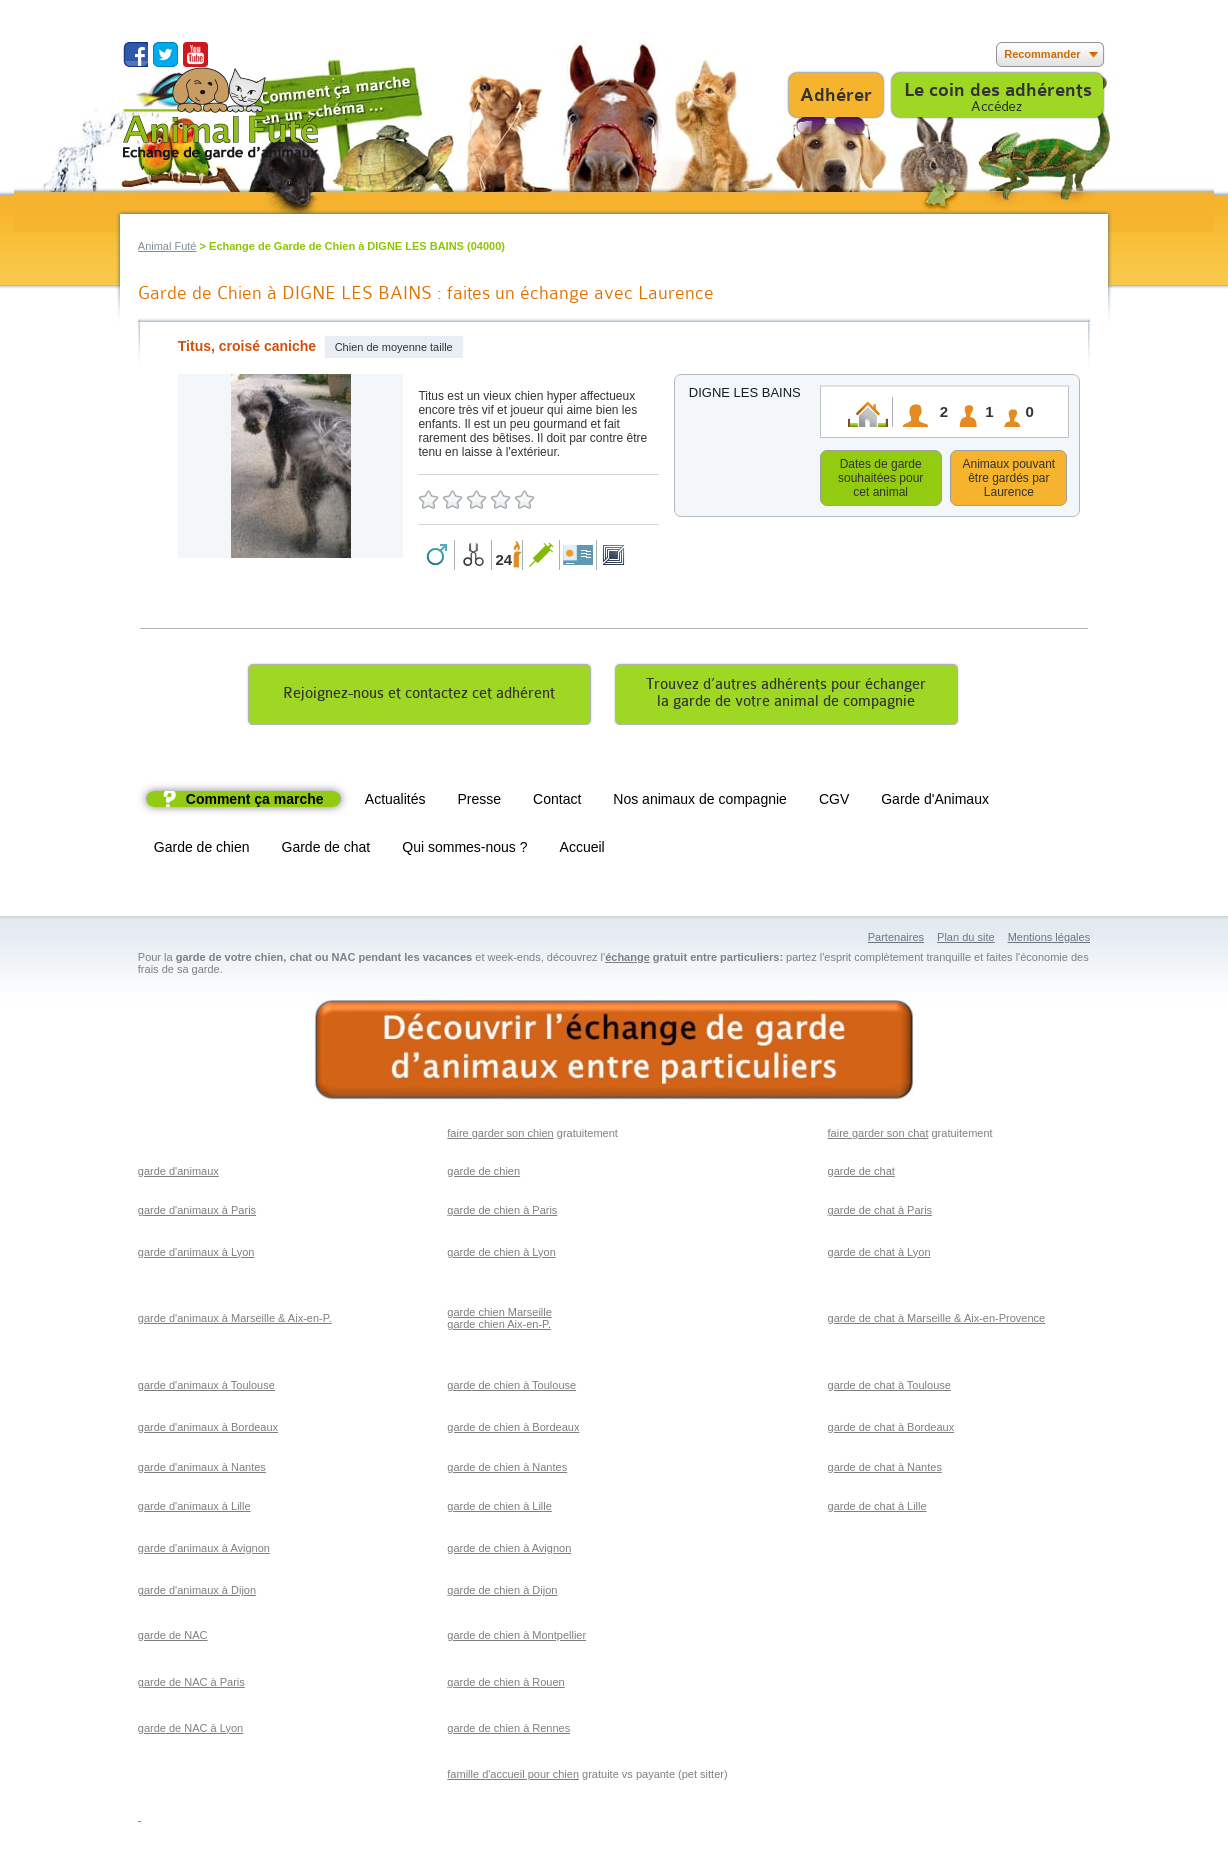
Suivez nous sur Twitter (165, 54)
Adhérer (836, 95)
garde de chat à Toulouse (889, 1388)
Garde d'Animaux (935, 802)
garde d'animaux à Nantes (202, 1470)
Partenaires (896, 940)
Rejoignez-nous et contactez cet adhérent (419, 696)
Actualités (395, 802)
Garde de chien (202, 850)
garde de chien (483, 1174)
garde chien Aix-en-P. (499, 1327)
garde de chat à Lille (877, 1509)
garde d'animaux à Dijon (197, 1593)
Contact (557, 802)
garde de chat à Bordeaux (891, 1430)
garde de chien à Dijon (502, 1593)
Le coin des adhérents (998, 90)
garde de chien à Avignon (509, 1551)
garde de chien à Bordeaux (513, 1430)
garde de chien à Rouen (505, 1685)
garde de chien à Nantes (507, 1470)
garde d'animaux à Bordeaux (208, 1430)
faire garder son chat (878, 1136)
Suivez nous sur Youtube (195, 54)
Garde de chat (326, 850)
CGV (834, 802)
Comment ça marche (255, 802)
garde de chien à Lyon (501, 1255)
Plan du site (965, 940)
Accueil (582, 850)
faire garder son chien (500, 1136)
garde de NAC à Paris (191, 1685)
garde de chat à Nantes (885, 1470)
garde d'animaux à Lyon (196, 1255)
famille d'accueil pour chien (513, 1777)
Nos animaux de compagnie (700, 802)
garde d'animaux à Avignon (204, 1551)
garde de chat (861, 1174)
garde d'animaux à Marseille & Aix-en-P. (235, 1321)
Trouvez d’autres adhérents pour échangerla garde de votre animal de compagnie (786, 696)
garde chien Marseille (499, 1315)
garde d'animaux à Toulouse (206, 1388)
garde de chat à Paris (880, 1213)
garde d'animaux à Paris (197, 1213)
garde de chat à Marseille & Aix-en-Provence (937, 1321)
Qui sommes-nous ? (464, 850)
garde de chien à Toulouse (511, 1388)
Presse (480, 802)
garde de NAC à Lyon (190, 1731)
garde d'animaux (178, 1174)
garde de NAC (173, 1638)
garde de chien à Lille (499, 1509)
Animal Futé (167, 246)
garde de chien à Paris (502, 1213)
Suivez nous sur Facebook (135, 54)
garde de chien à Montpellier (516, 1638)
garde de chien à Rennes (508, 1731)
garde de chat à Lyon (879, 1255)
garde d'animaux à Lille (194, 1509)
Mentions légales (1049, 940)
